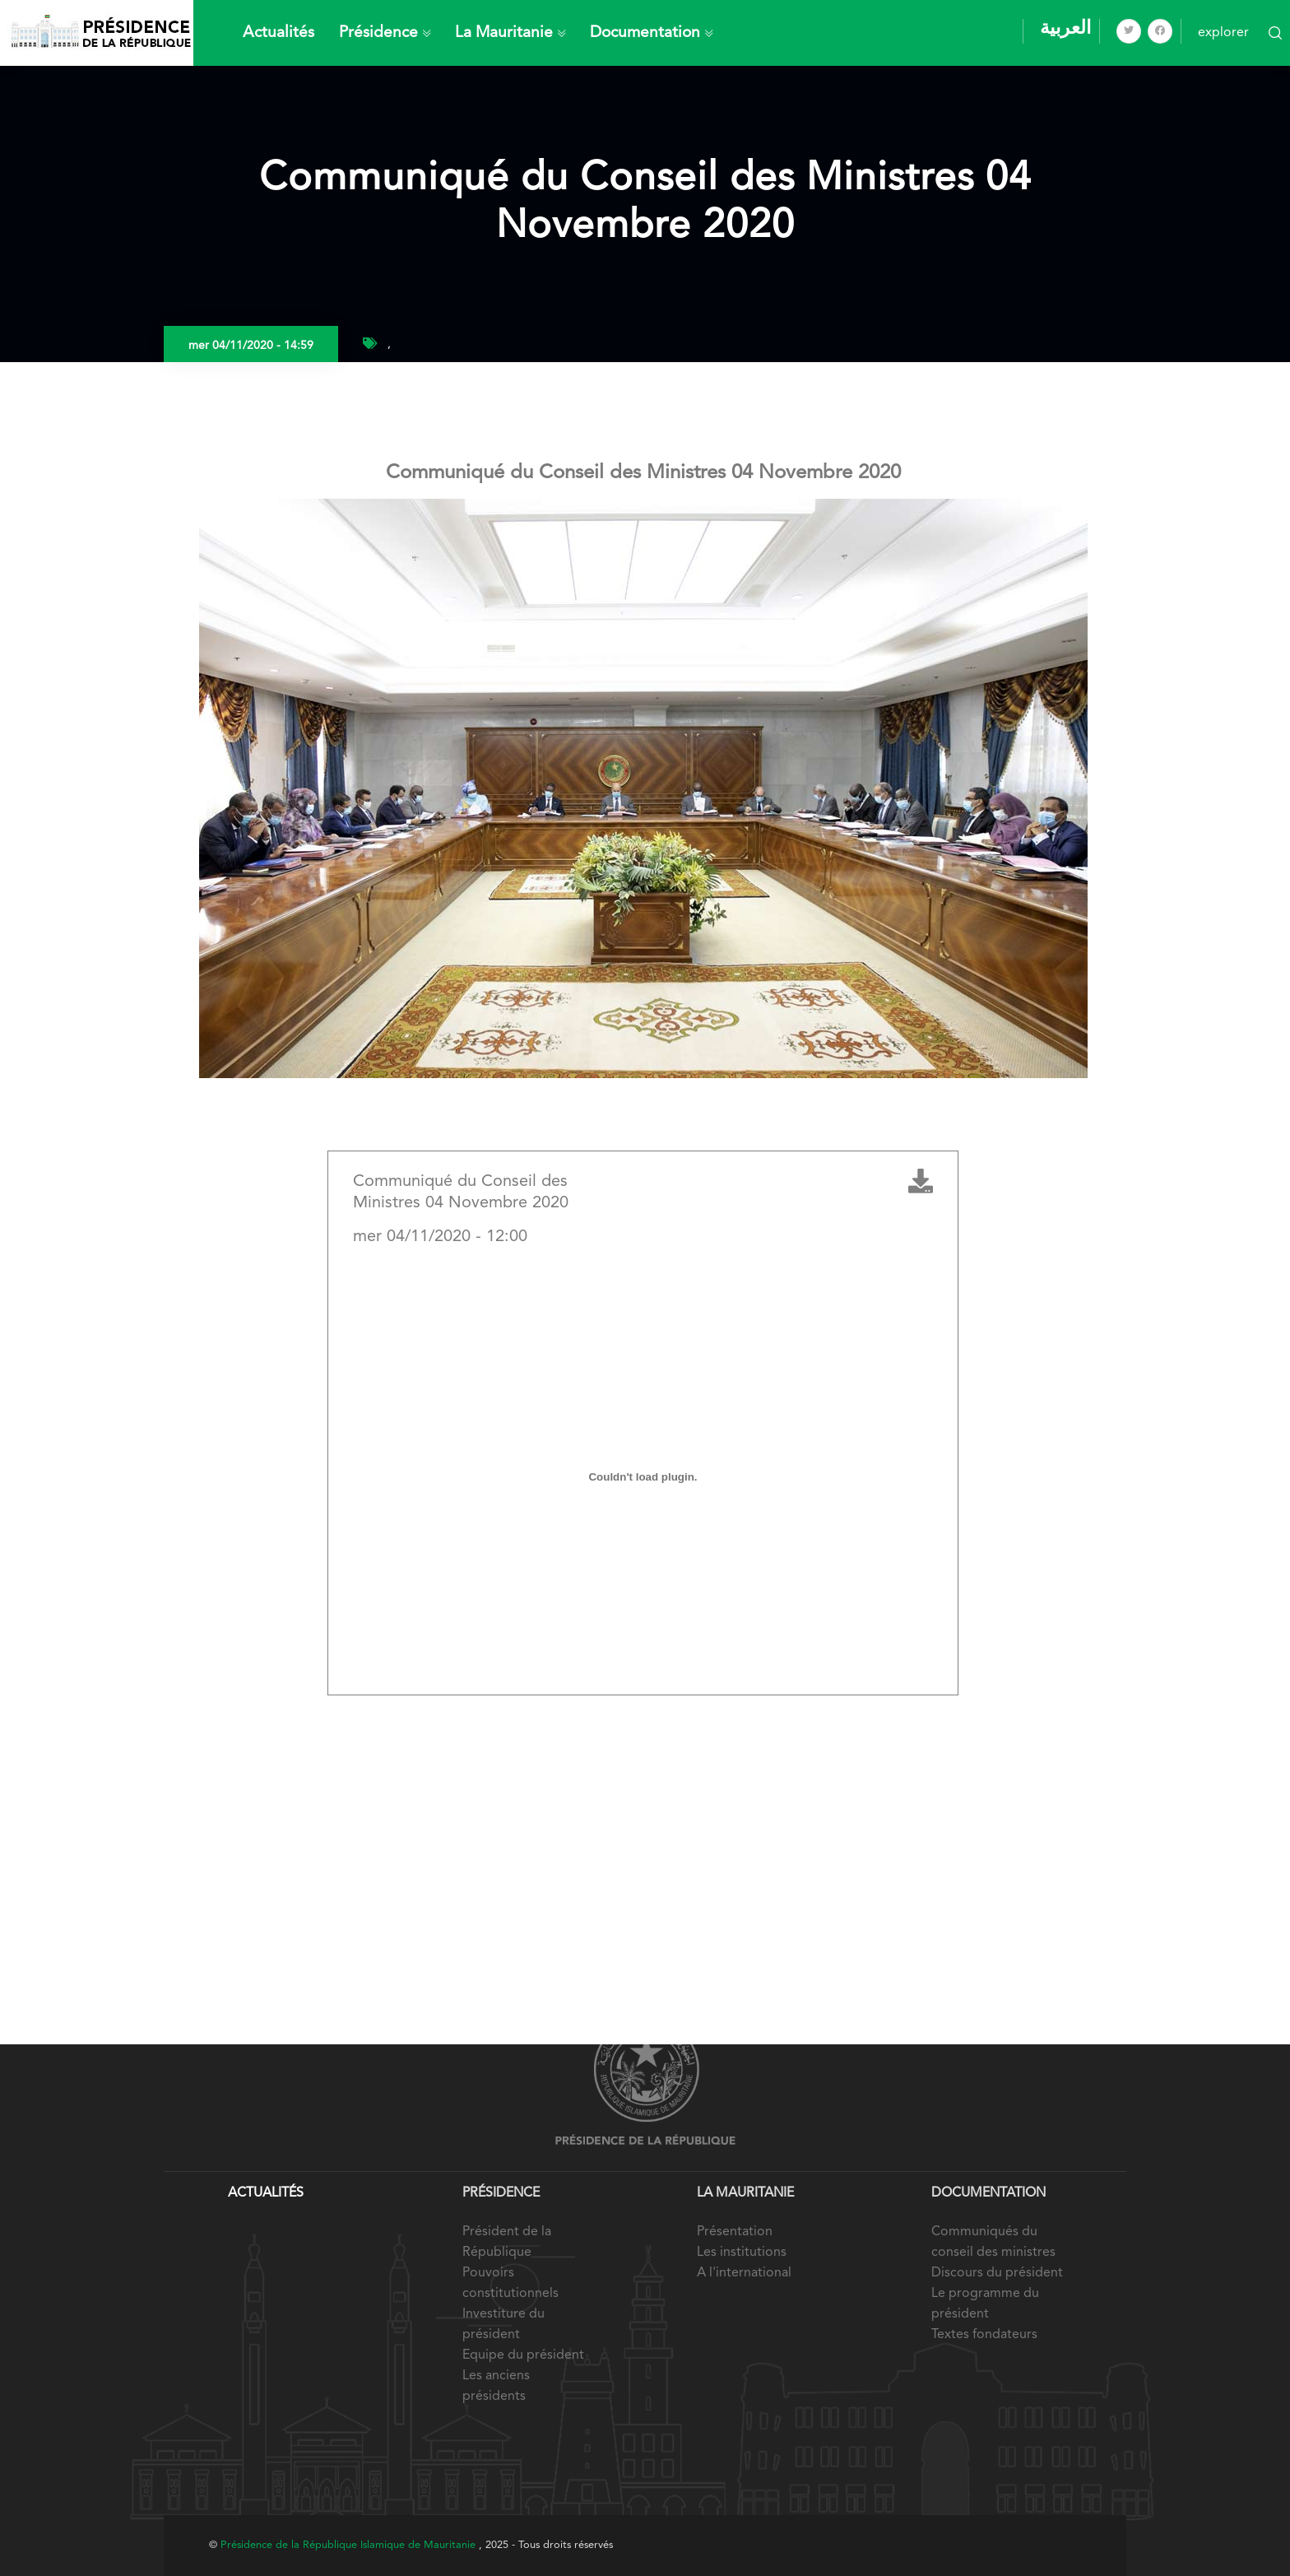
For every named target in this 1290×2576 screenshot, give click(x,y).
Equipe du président (523, 2355)
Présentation (735, 2232)
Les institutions (742, 2252)
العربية (1065, 29)
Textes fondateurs (984, 2334)
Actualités (278, 33)
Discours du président (997, 2273)
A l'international (744, 2273)
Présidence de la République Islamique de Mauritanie (349, 2545)
